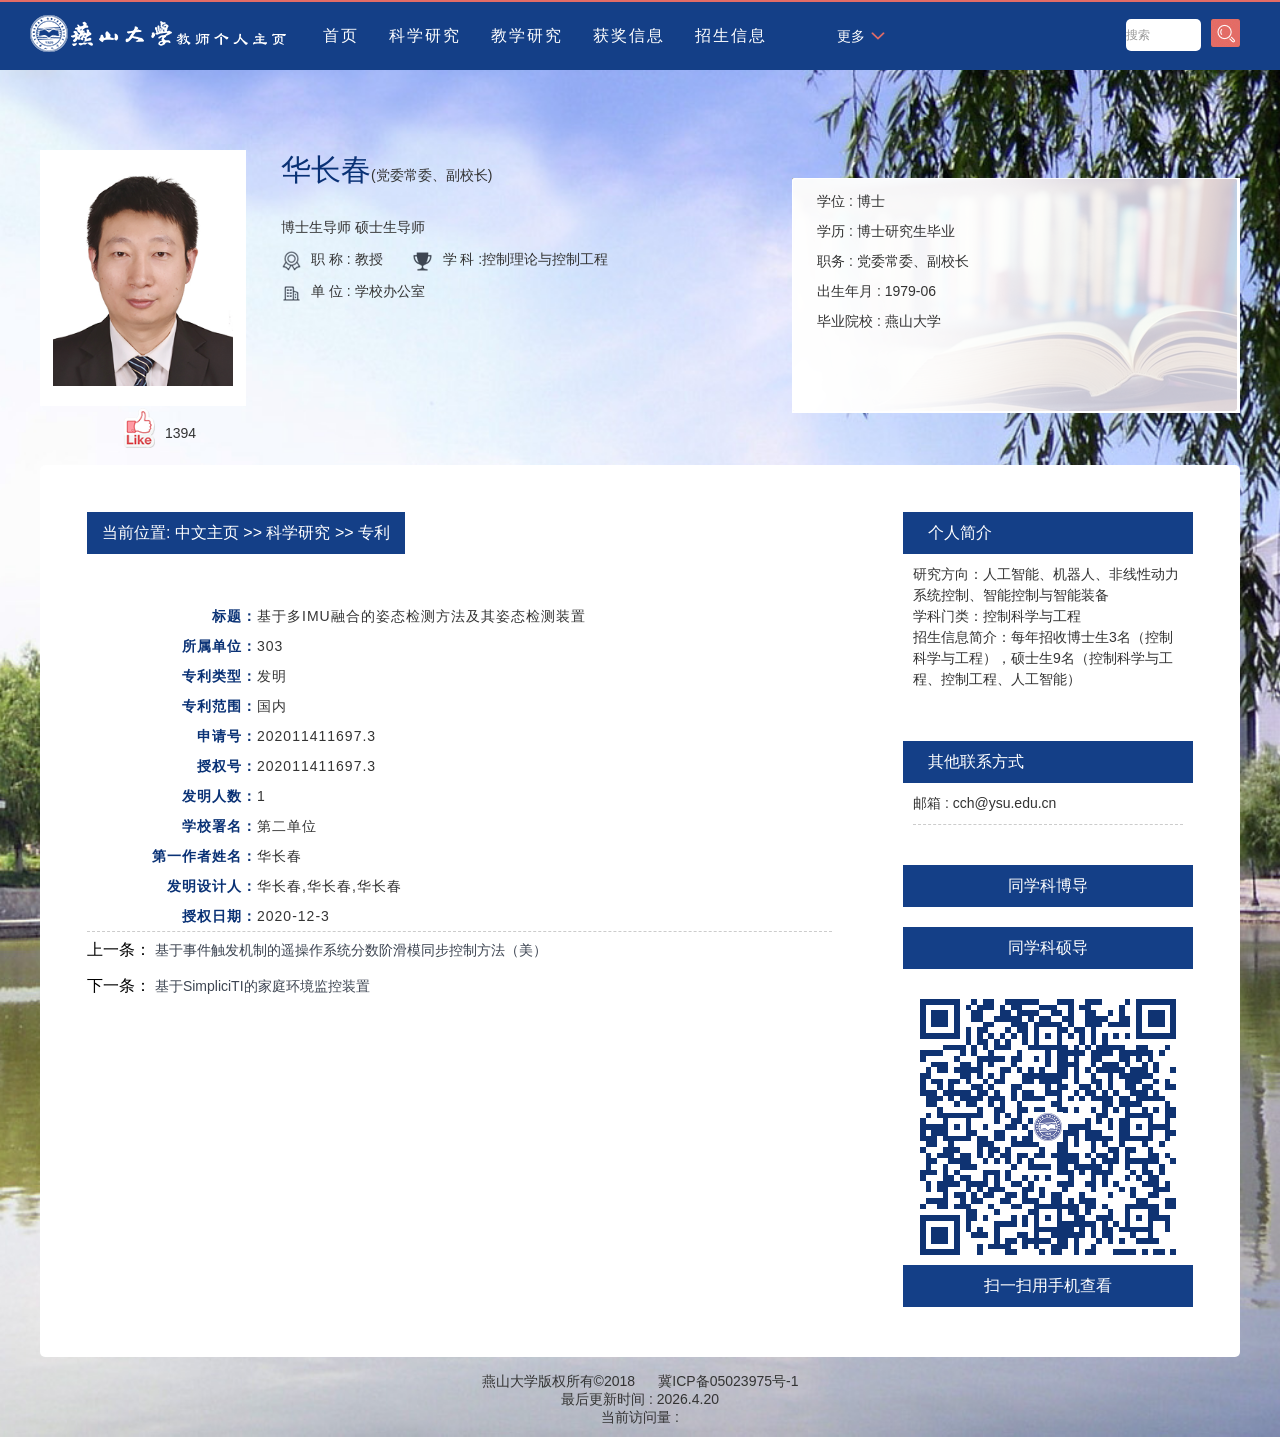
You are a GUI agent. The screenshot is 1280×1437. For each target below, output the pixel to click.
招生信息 (731, 35)
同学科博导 (1048, 885)
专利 (374, 532)
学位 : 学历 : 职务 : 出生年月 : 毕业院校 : (893, 261)
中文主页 (207, 532)
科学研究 (425, 35)
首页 (341, 35)
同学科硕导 (1048, 947)
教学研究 (527, 35)
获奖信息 (629, 35)
